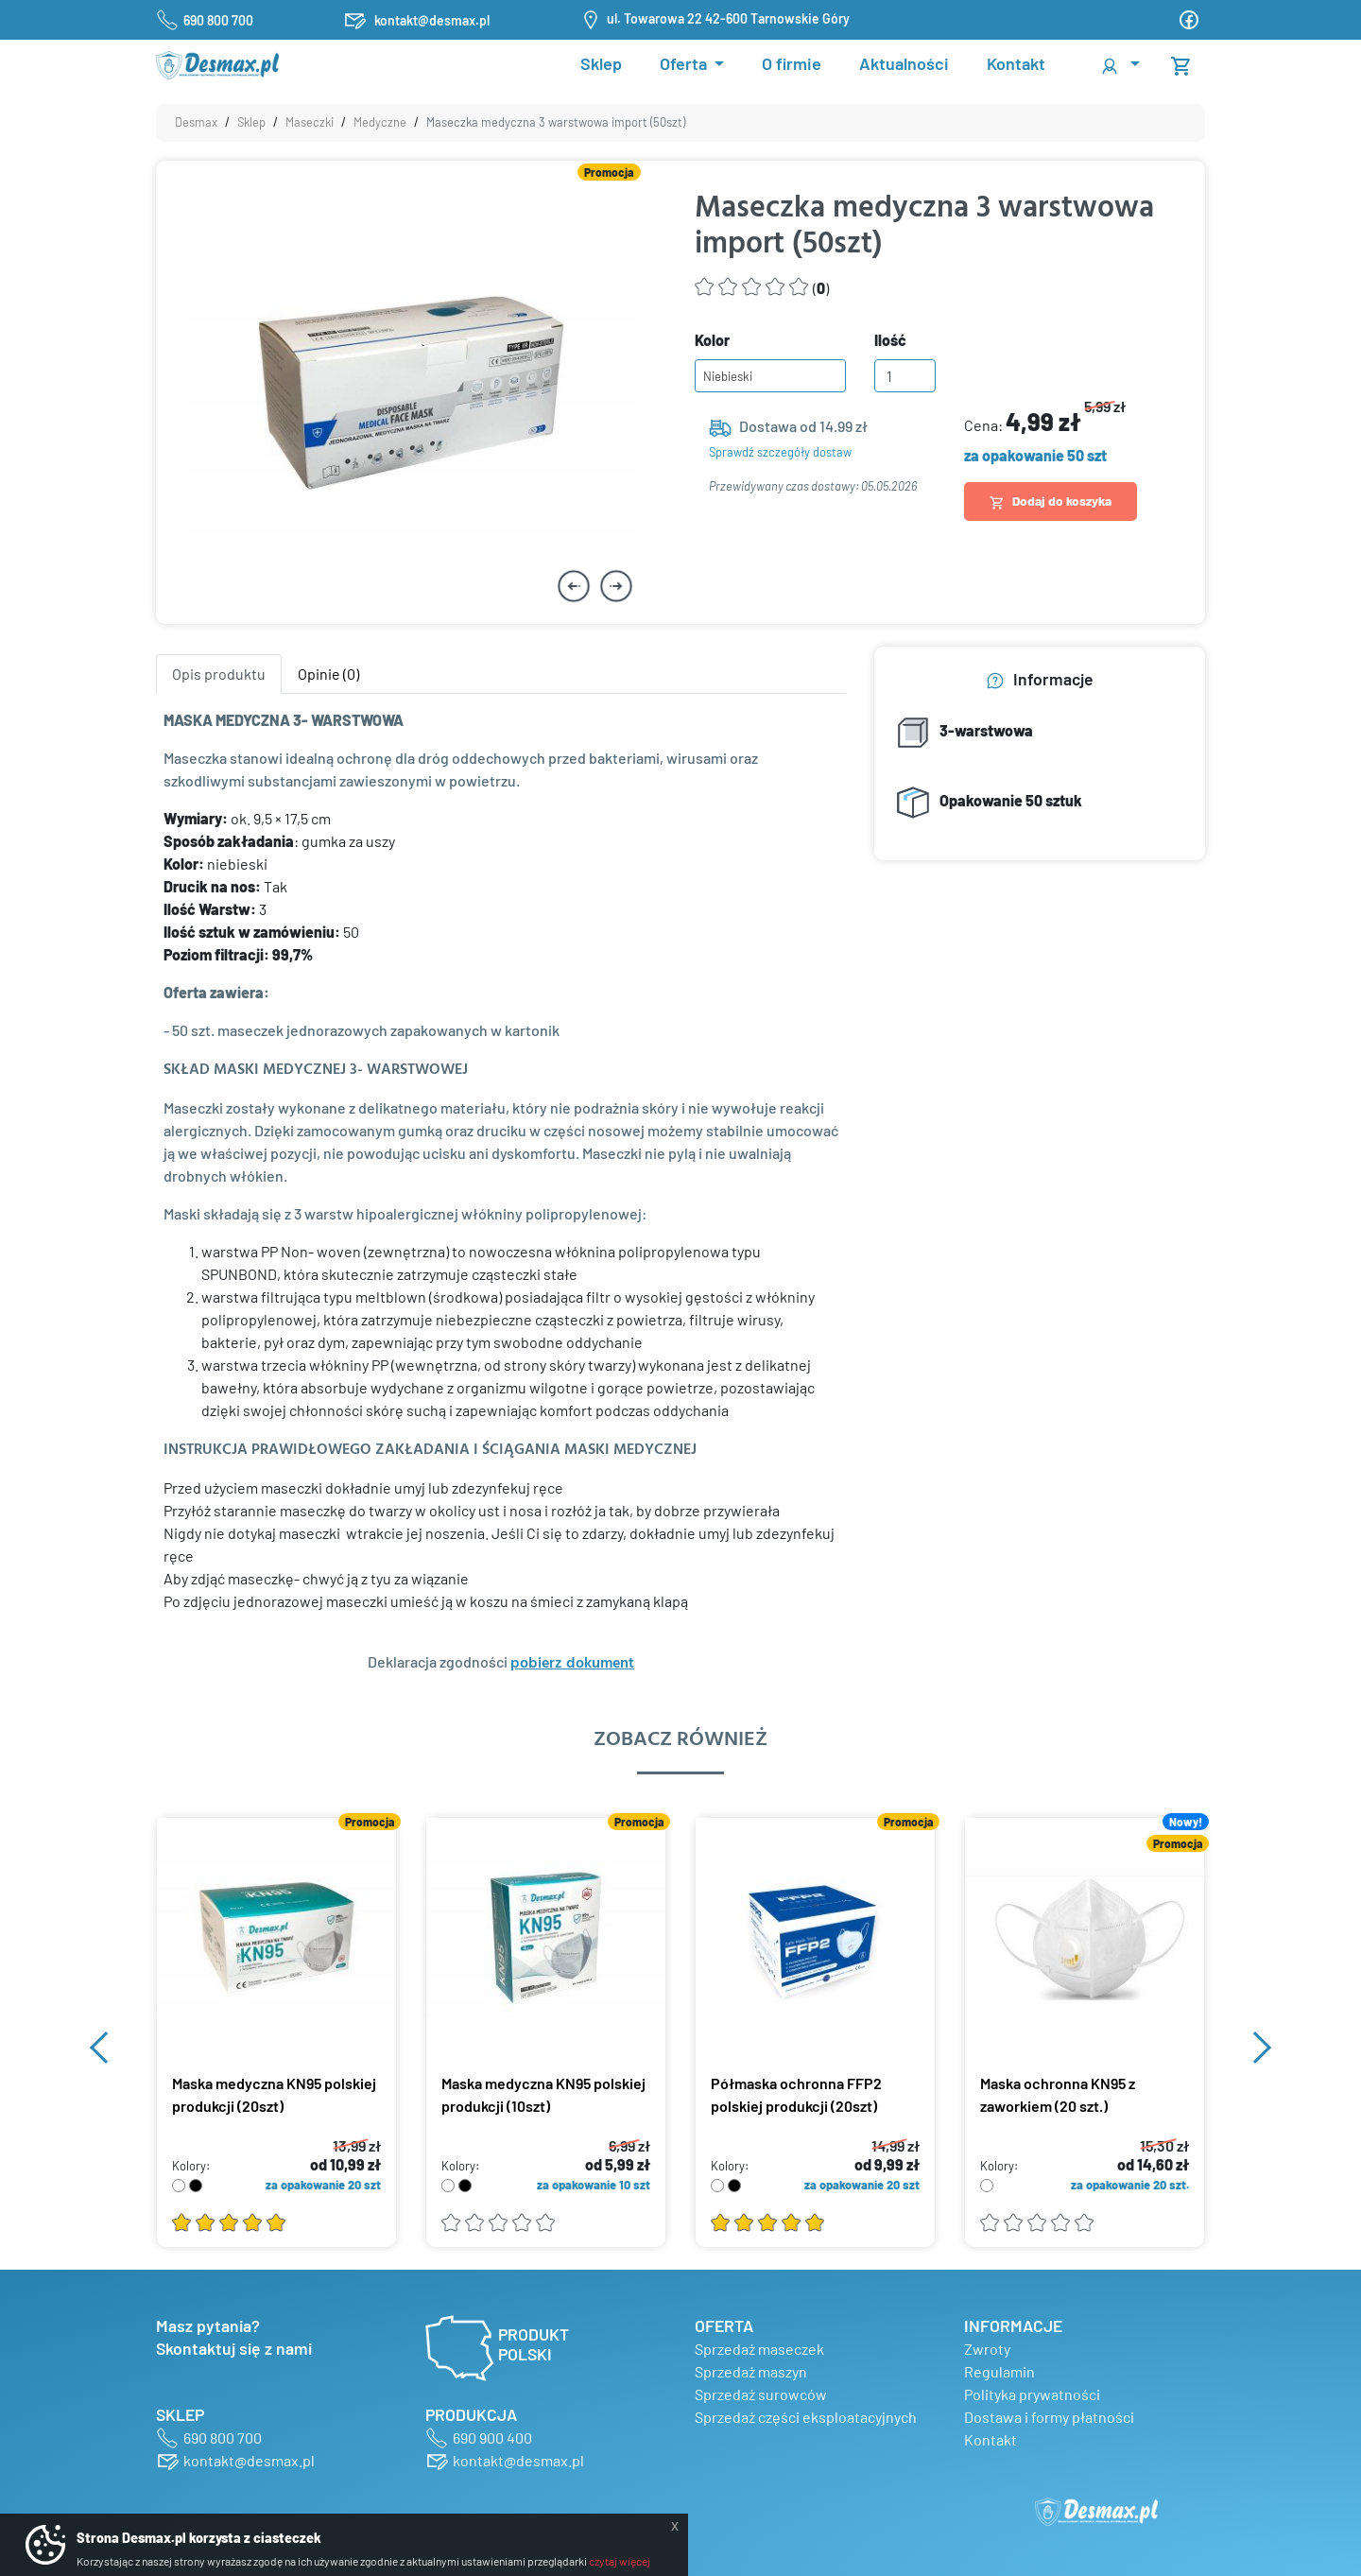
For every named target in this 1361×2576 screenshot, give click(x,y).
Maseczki (309, 122)
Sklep (601, 63)
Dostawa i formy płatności (1049, 2417)
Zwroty (987, 2349)
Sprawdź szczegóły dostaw (780, 451)
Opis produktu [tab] (219, 674)
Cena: (1045, 421)
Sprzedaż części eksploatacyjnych (806, 2417)
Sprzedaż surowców (761, 2394)
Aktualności (904, 63)
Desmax (196, 122)
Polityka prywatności (1032, 2394)
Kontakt (1016, 63)
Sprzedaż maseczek (759, 2349)
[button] (1119, 64)
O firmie (791, 63)
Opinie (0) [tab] (328, 674)
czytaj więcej (619, 2560)
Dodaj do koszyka (1050, 501)
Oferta (685, 63)
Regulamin (999, 2371)
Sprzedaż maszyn (751, 2371)
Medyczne (379, 122)
